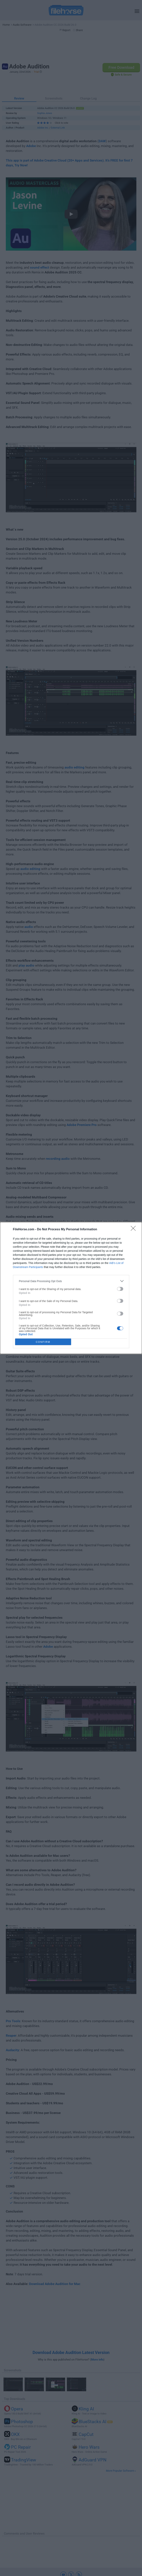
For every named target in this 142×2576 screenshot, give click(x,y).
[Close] (134, 1229)
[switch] (120, 1289)
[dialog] (71, 1288)
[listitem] (71, 1281)
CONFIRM (43, 1341)
